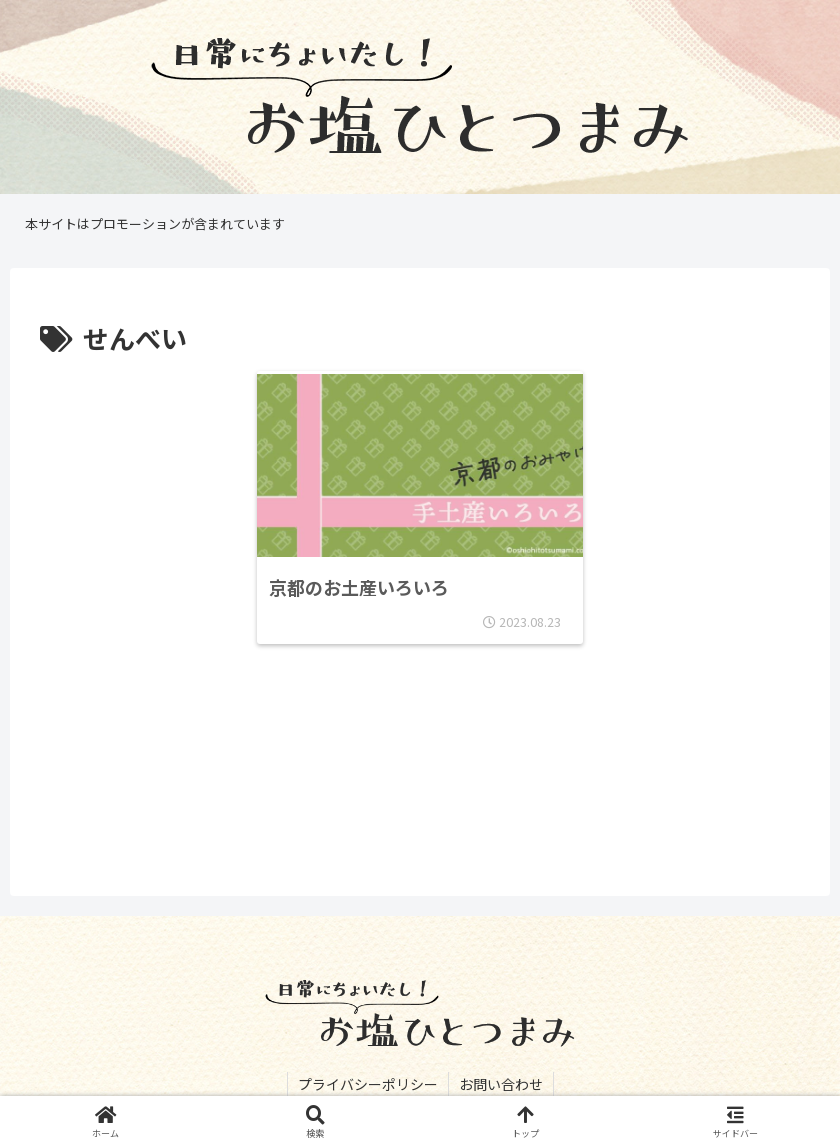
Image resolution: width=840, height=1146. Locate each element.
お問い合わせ (501, 1084)
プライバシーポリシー (368, 1084)
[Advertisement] (420, 781)
